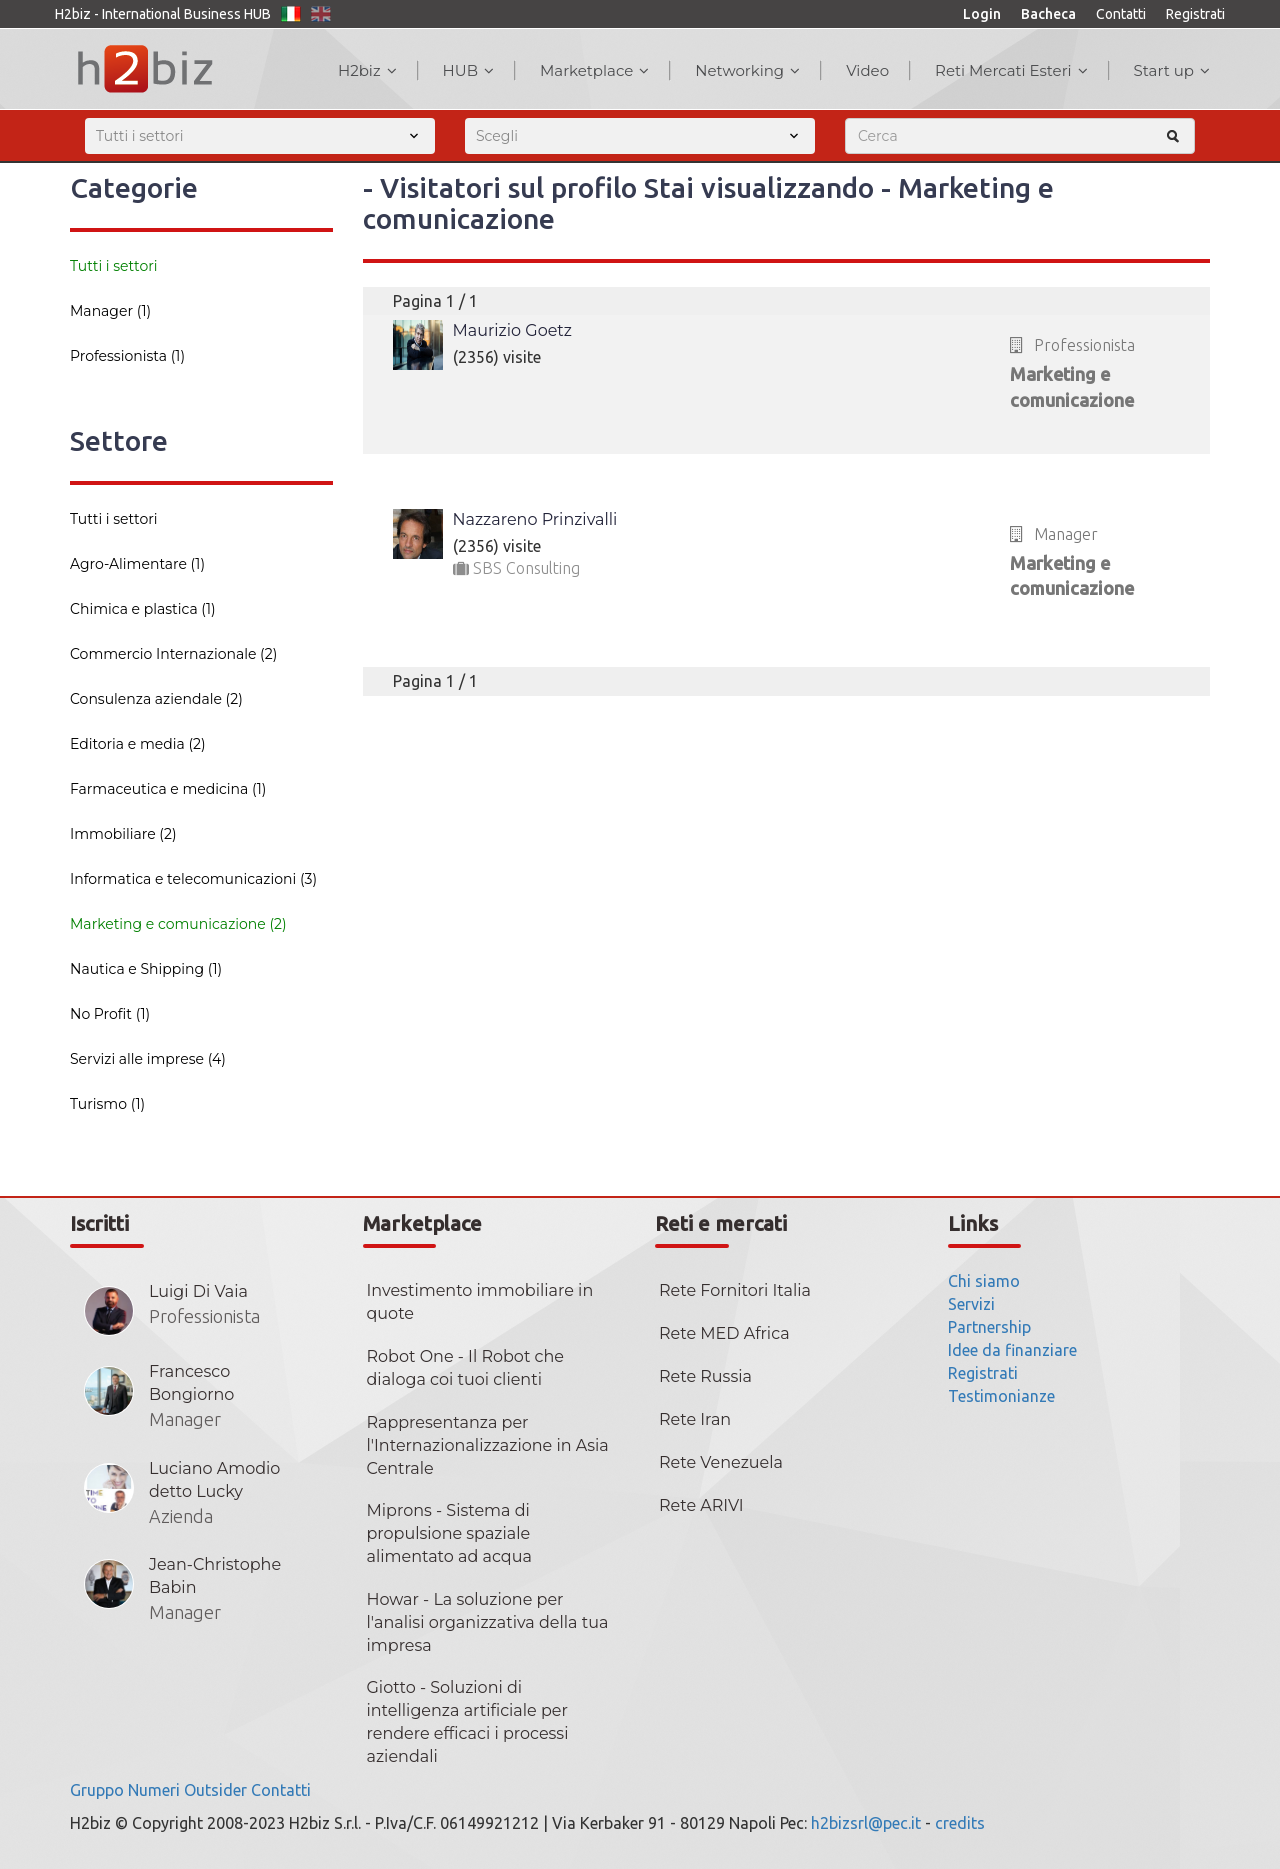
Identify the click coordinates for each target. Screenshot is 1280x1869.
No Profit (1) (110, 1014)
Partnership (989, 1327)
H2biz (367, 70)
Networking (747, 70)
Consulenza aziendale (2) (156, 699)
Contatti (1121, 14)
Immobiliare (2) (123, 834)
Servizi (971, 1304)
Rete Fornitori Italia (735, 1290)
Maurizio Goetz (513, 330)
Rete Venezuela (721, 1462)
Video (867, 70)
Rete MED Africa (724, 1333)
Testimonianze (1001, 1396)
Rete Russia (705, 1376)
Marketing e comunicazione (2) (178, 924)
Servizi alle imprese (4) (148, 1059)
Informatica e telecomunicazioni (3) (193, 879)
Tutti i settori (114, 266)
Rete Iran (695, 1419)
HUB (468, 70)
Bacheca (1048, 14)
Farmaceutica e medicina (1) (168, 789)
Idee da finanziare (1012, 1350)
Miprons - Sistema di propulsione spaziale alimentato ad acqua (449, 1533)
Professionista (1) (127, 356)
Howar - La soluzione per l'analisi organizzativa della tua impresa (488, 1622)
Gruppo (97, 1790)
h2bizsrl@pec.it (866, 1823)
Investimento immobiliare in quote (480, 1302)
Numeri (154, 1790)
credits (960, 1823)
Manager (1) (110, 311)
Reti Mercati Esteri (1011, 70)
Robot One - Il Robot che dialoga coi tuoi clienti (465, 1368)
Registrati (1195, 14)
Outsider (215, 1790)
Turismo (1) (107, 1104)
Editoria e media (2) (138, 744)
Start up (1172, 70)
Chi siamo (984, 1281)
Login (982, 14)
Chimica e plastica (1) (143, 609)
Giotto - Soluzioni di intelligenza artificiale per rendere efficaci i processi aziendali (468, 1722)
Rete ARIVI (701, 1505)
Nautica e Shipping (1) (146, 969)
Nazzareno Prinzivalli (535, 519)
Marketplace (594, 70)
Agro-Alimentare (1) (137, 564)
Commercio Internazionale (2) (173, 654)
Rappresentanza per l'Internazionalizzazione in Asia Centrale (488, 1445)
